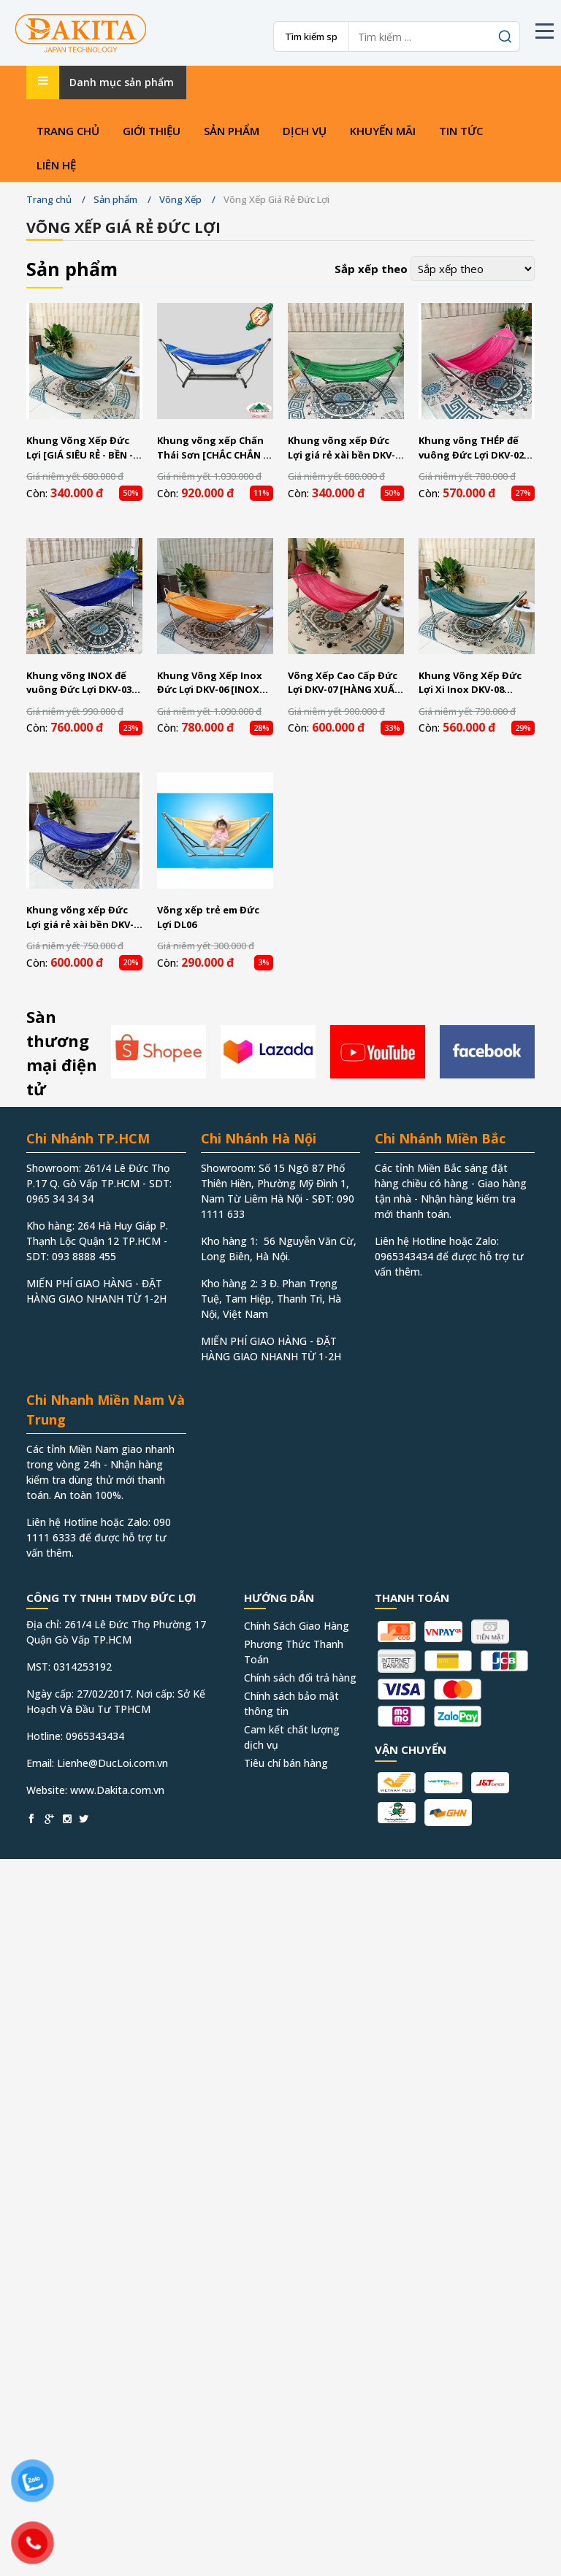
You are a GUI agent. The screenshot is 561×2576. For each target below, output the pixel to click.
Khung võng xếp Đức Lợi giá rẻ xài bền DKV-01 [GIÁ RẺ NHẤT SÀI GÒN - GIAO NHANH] (341, 448)
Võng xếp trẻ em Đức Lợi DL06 (208, 917)
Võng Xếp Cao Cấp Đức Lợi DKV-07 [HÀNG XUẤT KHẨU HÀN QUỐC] (344, 683)
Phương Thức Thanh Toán (293, 1651)
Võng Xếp (180, 199)
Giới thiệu (151, 130)
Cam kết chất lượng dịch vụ (292, 1737)
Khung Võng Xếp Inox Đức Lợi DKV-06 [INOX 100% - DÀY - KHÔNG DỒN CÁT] (209, 683)
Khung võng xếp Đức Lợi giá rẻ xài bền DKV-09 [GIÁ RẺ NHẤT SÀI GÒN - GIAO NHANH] (80, 917)
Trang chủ (68, 130)
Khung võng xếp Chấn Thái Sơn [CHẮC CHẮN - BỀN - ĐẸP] (212, 448)
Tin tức (461, 130)
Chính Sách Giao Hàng (296, 1626)
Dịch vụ (305, 130)
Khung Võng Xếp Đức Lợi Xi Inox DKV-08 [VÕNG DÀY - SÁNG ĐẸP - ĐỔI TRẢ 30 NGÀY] (476, 683)
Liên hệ (56, 165)
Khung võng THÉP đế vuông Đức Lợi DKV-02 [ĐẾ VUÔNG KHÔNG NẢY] (471, 448)
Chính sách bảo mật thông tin (291, 1703)
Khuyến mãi (383, 130)
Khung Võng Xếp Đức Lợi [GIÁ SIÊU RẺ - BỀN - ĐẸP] (79, 448)
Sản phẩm (231, 130)
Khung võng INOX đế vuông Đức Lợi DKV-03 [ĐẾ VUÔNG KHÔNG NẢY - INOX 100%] (83, 683)
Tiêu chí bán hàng (286, 1763)
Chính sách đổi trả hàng (300, 1677)
